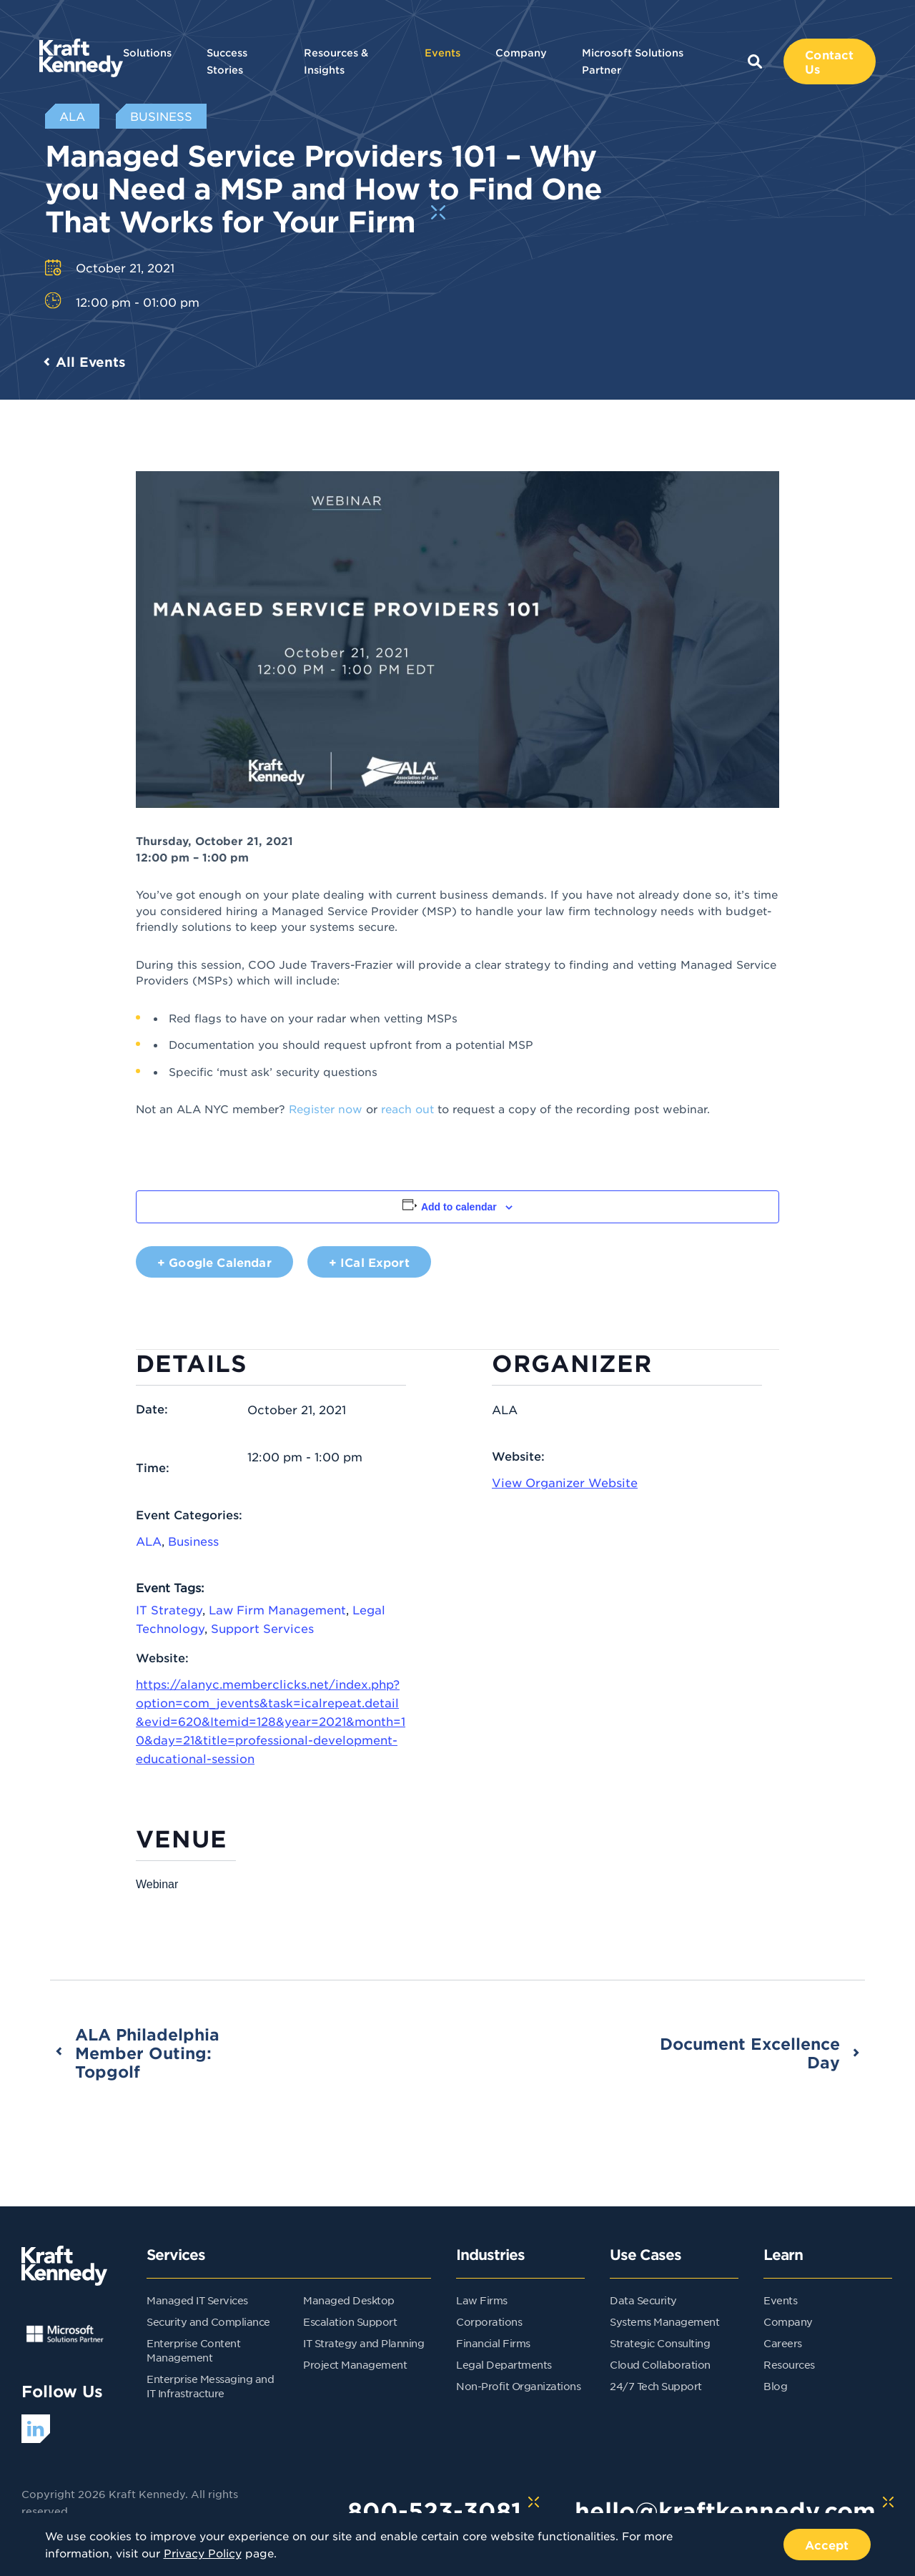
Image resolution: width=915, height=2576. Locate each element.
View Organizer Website (565, 1482)
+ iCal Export (369, 1262)
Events (442, 52)
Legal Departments (504, 2364)
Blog (775, 2385)
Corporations (489, 2321)
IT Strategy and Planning (363, 2342)
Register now (325, 1108)
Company (521, 52)
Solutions (147, 52)
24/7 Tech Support (656, 2385)
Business (193, 1541)
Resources (789, 2364)
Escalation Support (350, 2321)
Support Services (262, 1628)
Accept (827, 2544)
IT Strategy (169, 1609)
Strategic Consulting (660, 2342)
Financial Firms (493, 2342)
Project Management (355, 2364)
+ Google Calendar (214, 1262)
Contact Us (829, 61)
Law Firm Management (277, 1609)
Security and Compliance (208, 2321)
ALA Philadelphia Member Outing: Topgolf (147, 2053)
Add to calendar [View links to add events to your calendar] (459, 1207)
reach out (407, 1108)
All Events (91, 362)
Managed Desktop (349, 2300)
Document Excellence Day (750, 2052)
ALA (149, 1541)
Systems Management (664, 2321)
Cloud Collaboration (660, 2364)
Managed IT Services (197, 2300)
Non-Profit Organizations (518, 2385)
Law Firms (482, 2300)
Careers (782, 2342)
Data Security (643, 2300)
